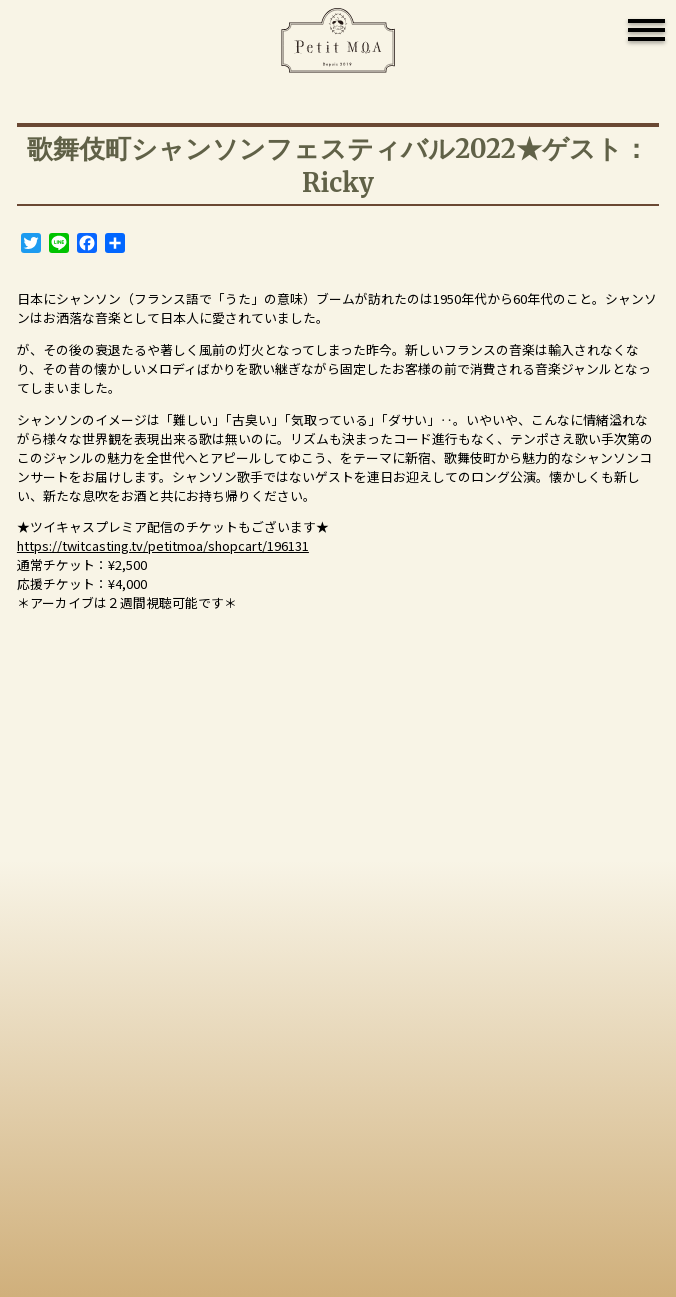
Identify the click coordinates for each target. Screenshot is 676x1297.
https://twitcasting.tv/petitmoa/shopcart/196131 (163, 545)
